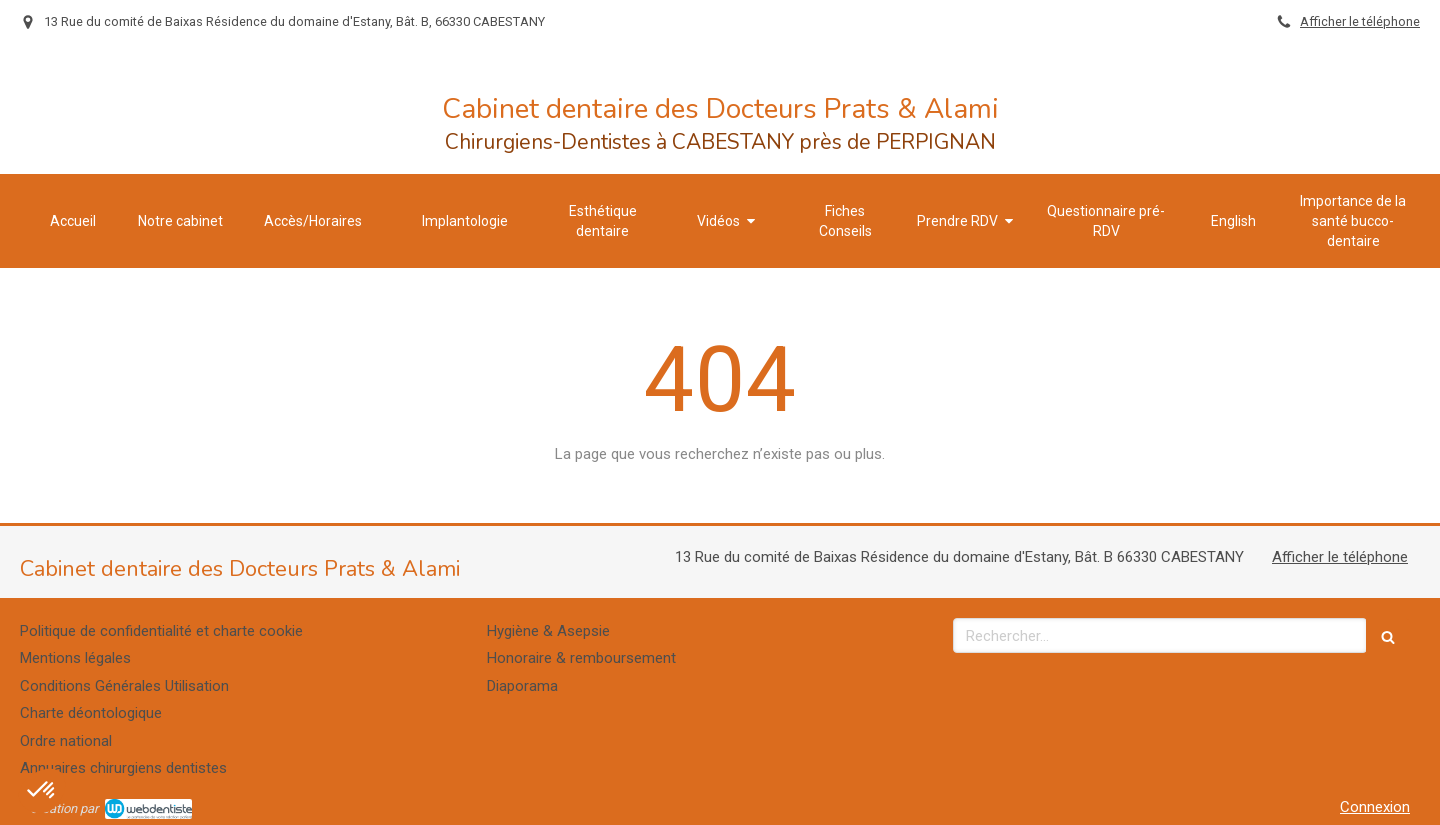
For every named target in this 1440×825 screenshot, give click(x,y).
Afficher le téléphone (1360, 21)
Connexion (1375, 807)
